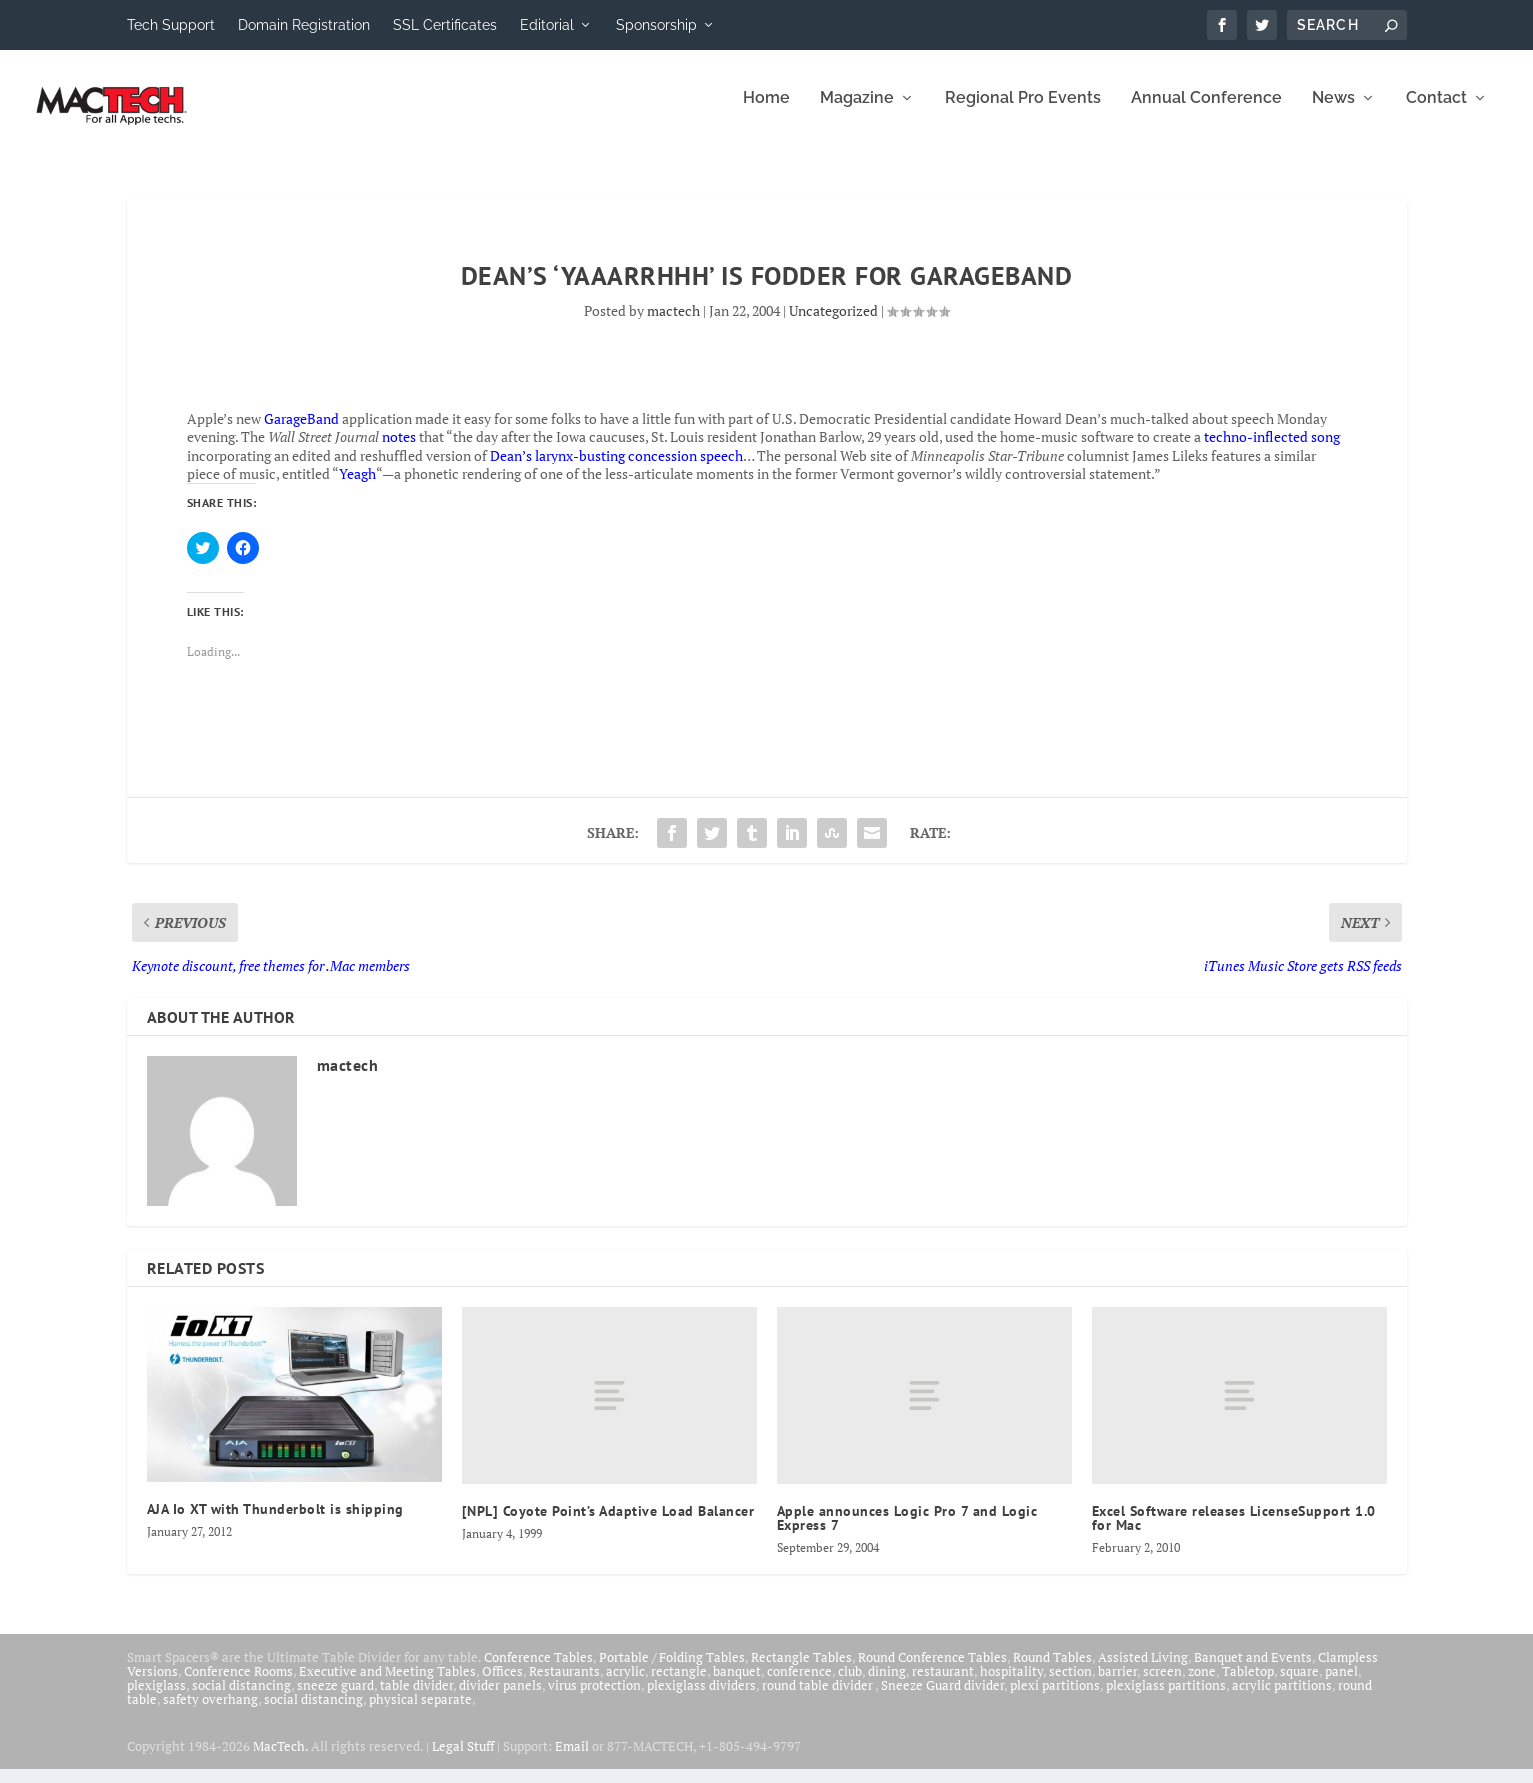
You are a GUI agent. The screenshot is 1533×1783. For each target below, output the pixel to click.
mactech (673, 324)
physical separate (420, 1713)
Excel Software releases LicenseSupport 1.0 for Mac (1234, 1532)
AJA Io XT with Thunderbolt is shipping (275, 1523)
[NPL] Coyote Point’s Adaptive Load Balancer (608, 1525)
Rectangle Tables (801, 1671)
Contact (1436, 112)
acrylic (625, 1685)
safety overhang (210, 1713)
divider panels (500, 1699)
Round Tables (1052, 1671)
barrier (1117, 1685)
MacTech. (280, 1760)
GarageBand (301, 432)
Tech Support (171, 25)
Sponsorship (656, 25)
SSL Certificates (445, 25)
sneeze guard (335, 1699)
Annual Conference (1206, 112)
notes (399, 450)
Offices (502, 1685)
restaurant (943, 1685)
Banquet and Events (1253, 1671)
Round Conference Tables (932, 1671)
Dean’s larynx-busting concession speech (616, 469)
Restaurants (564, 1685)
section (1070, 1685)
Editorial (547, 25)
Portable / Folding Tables (672, 1671)
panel (1341, 1685)
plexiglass (156, 1699)
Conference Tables (538, 1671)
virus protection (594, 1699)
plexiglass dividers (701, 1699)
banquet (737, 1685)
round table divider (818, 1699)
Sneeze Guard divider (942, 1699)
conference (799, 1685)
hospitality (1011, 1685)
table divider (416, 1699)
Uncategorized (833, 324)
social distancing (241, 1699)
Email (572, 1760)
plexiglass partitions (1166, 1699)
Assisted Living (1143, 1671)
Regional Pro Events (1023, 112)
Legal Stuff (463, 1760)
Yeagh (357, 487)
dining (887, 1685)
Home (766, 112)
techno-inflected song (1272, 450)
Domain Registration (304, 25)
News (1333, 112)
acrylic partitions (1282, 1699)
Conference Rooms (238, 1685)
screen (1162, 1685)
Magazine (857, 112)
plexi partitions (1055, 1699)
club (850, 1685)
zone (1202, 1685)
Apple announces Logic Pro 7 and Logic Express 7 (907, 1532)
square (1299, 1685)
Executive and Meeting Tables (387, 1685)
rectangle (679, 1685)
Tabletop (1248, 1685)
